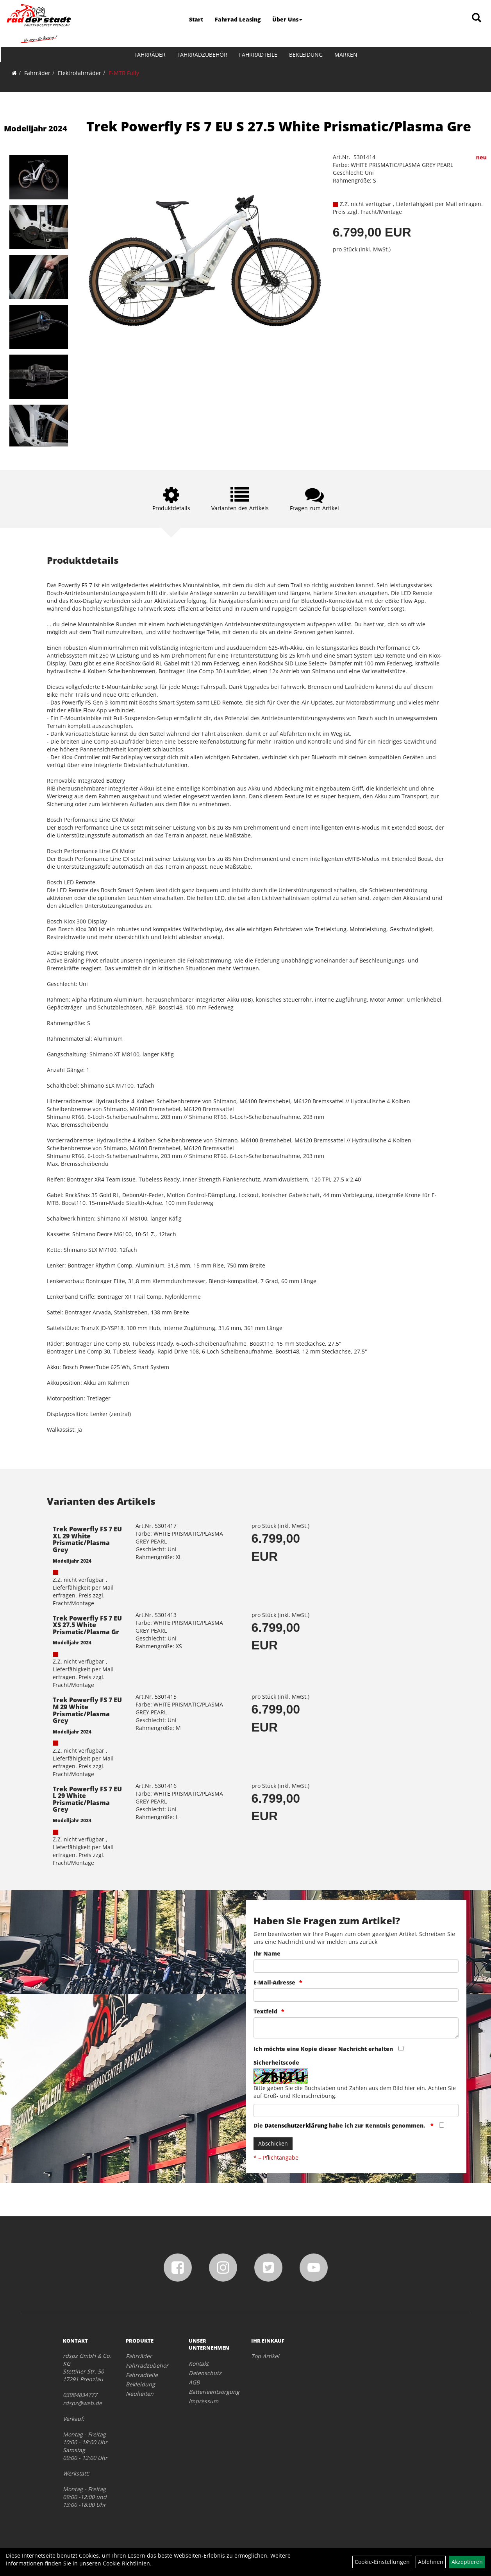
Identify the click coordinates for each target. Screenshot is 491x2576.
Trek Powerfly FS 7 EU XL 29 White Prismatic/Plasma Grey (87, 1539)
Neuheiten (140, 2393)
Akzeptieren (467, 2561)
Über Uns (287, 19)
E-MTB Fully (124, 73)
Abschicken (273, 2143)
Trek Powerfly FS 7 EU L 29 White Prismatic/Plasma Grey (87, 1799)
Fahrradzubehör (202, 54)
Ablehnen (430, 2561)
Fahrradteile (258, 54)
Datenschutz (205, 2373)
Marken (345, 54)
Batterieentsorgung (211, 2391)
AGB (194, 2382)
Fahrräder (149, 54)
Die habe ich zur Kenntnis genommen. (340, 2125)
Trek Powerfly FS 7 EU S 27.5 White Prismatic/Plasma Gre (278, 126)
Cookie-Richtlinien (126, 2563)
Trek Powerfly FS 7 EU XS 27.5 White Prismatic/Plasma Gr (87, 1625)
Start (196, 19)
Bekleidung (305, 54)
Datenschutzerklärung (295, 2125)
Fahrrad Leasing (238, 19)
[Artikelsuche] (476, 18)
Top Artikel (265, 2356)
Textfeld (265, 2011)
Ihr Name (267, 1953)
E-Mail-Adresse (274, 1982)
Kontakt (199, 2363)
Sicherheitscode (276, 2062)
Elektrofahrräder (79, 73)
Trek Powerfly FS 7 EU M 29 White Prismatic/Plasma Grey (87, 1710)
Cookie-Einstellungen (382, 2561)
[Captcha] (356, 2110)
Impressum (203, 2401)
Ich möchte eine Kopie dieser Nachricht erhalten (323, 2049)
